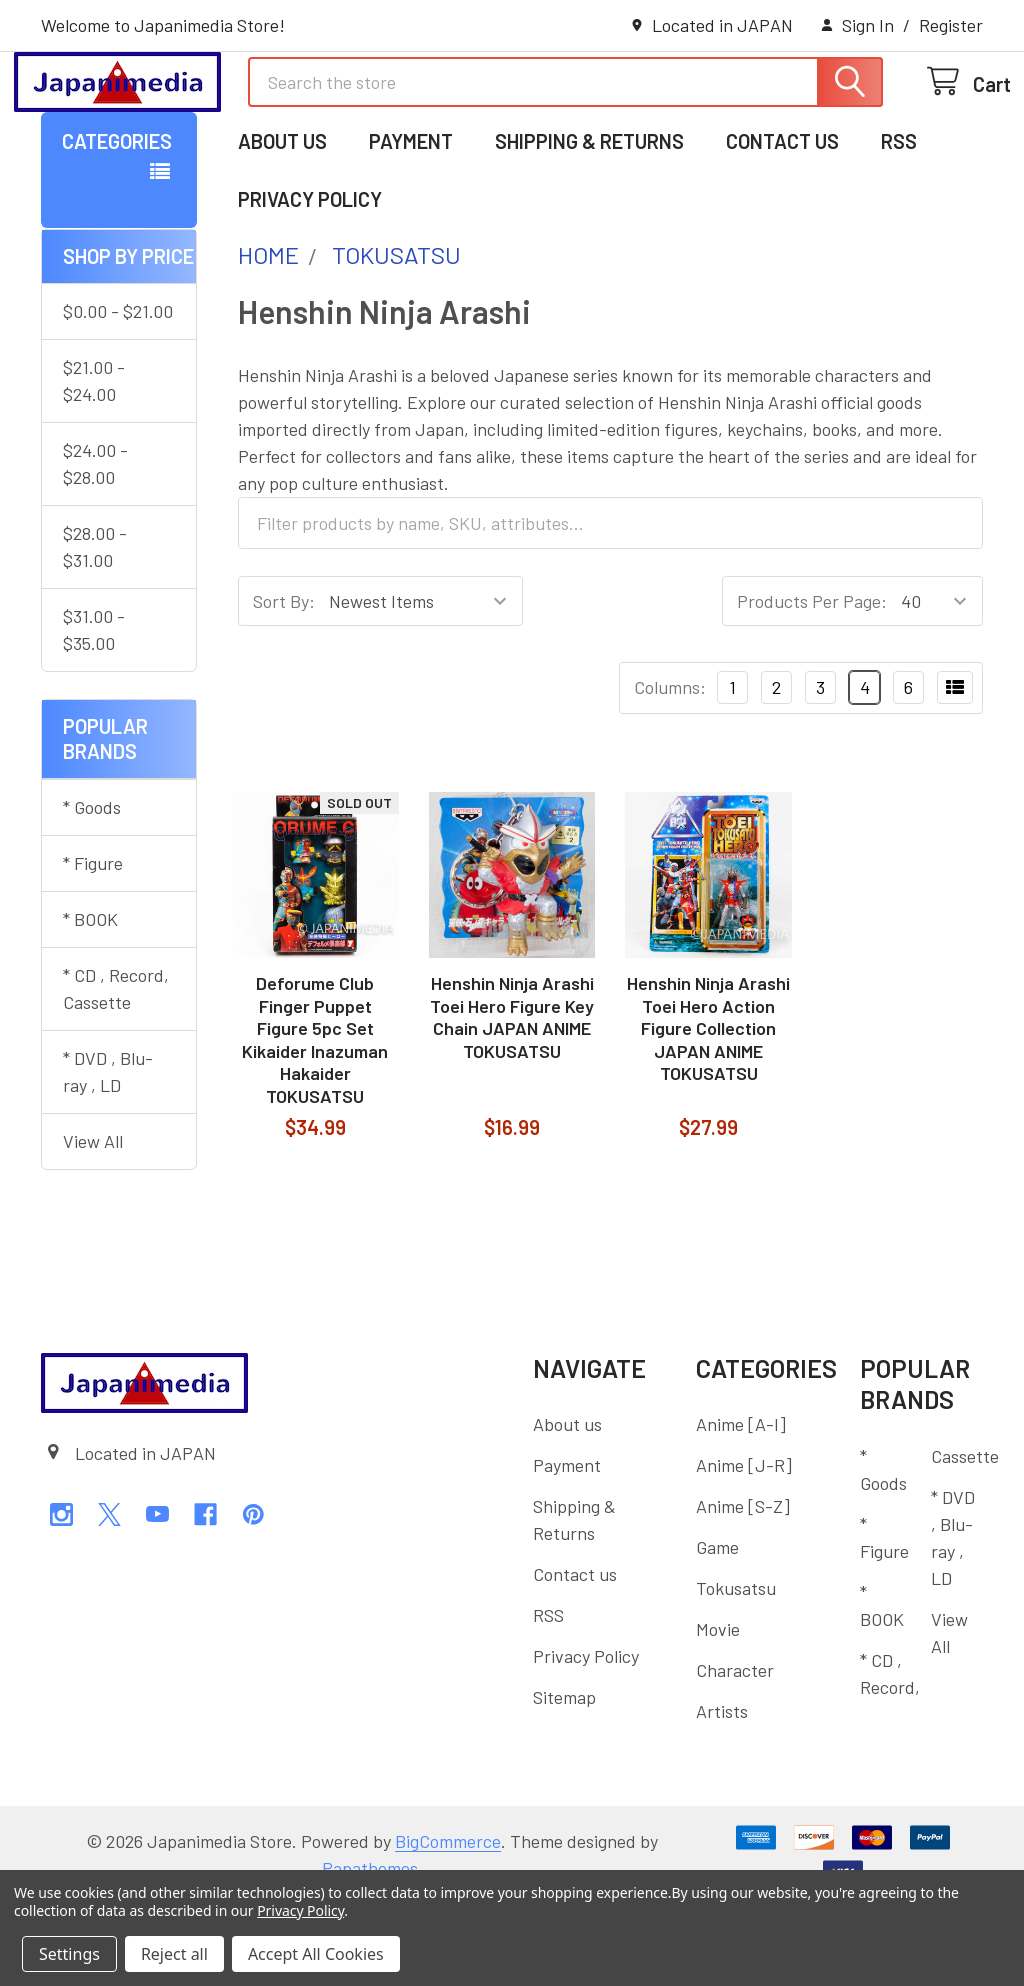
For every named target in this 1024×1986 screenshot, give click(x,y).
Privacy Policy (310, 281)
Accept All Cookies (316, 1954)
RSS (899, 223)
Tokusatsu (736, 1670)
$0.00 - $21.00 (118, 393)
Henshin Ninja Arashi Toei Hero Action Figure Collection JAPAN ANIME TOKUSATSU (708, 1110)
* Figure (93, 945)
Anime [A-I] (741, 1506)
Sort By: (284, 683)
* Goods (92, 889)
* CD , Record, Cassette (116, 1070)
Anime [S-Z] (743, 1588)
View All (93, 1223)
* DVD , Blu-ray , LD (108, 1153)
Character (735, 1752)
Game (717, 1629)
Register (951, 25)
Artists (722, 1793)
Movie (718, 1711)
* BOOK (90, 1001)
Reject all (174, 1954)
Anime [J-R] (744, 1547)
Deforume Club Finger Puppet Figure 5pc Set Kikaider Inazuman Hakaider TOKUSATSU (315, 1121)
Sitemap (564, 1779)
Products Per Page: (812, 683)
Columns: (670, 769)
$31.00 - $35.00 (94, 711)
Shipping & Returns (589, 223)
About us (282, 223)
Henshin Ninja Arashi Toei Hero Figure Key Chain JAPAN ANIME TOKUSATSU (512, 1099)
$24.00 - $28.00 (95, 545)
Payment (411, 223)
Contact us (782, 223)
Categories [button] (117, 223)
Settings (69, 1954)
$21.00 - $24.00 (94, 462)
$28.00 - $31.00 (95, 628)
